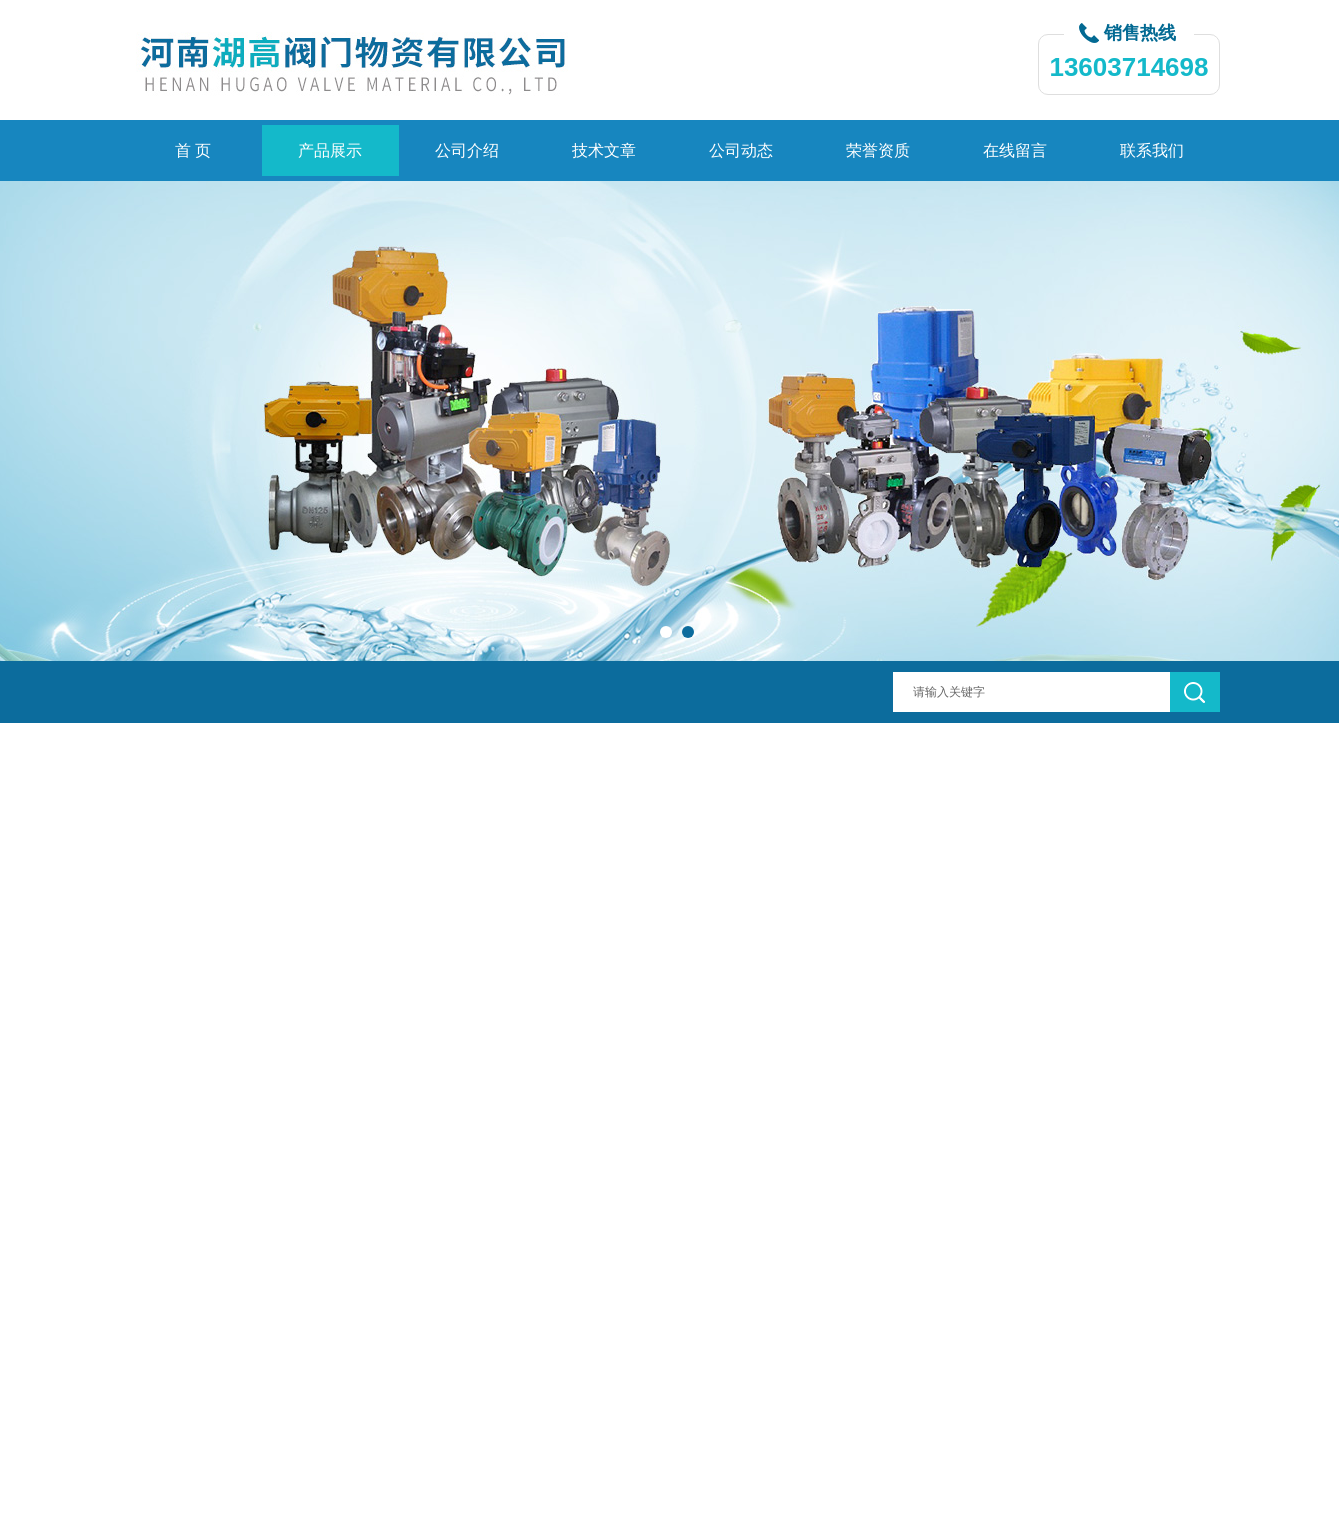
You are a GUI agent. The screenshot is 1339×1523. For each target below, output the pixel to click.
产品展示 (330, 150)
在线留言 (1015, 150)
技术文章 (604, 150)
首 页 (193, 150)
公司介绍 (467, 150)
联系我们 (1152, 150)
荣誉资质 (878, 150)
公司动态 (741, 150)
